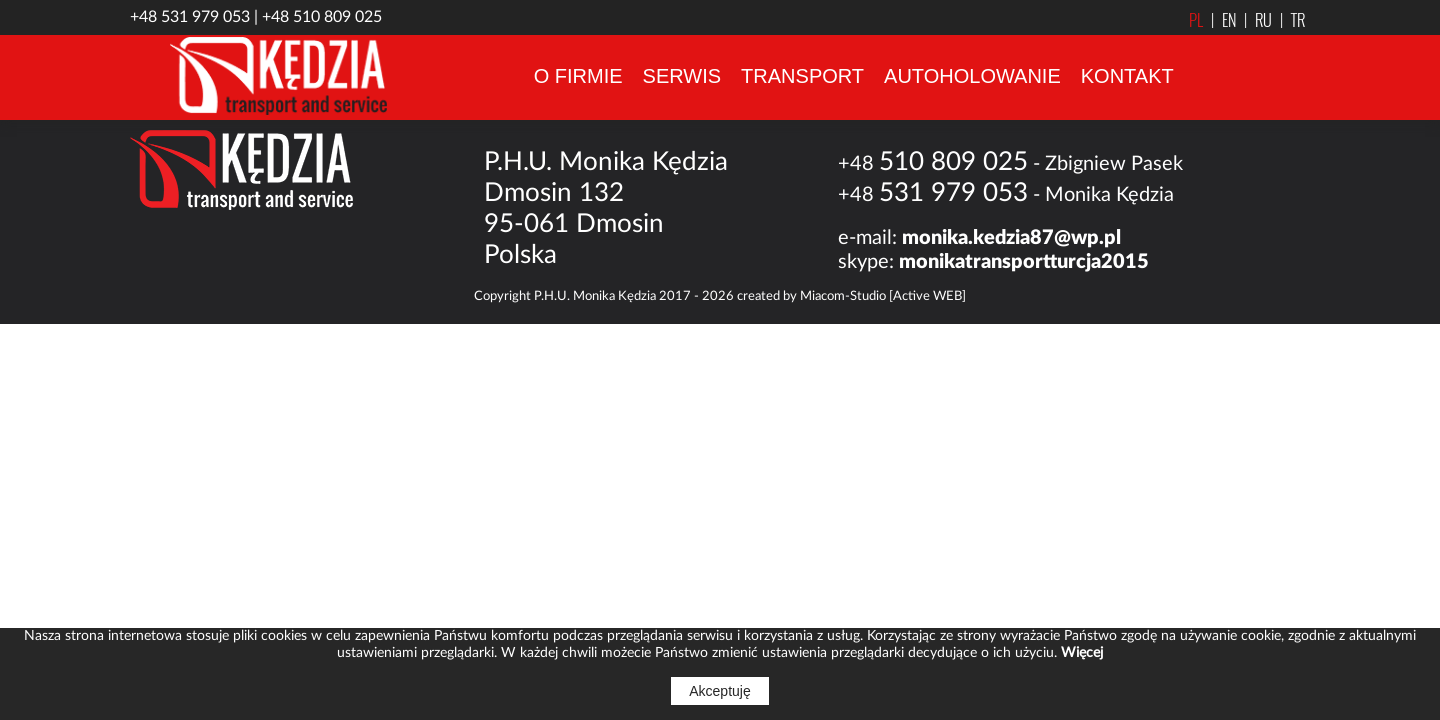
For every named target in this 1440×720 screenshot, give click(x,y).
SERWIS (682, 76)
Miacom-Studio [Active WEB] (883, 296)
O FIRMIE (578, 76)
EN (1219, 20)
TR (1288, 20)
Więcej (1082, 653)
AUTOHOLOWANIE (972, 76)
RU (1254, 20)
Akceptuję (719, 691)
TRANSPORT (802, 76)
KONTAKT (1127, 76)
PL (1196, 20)
